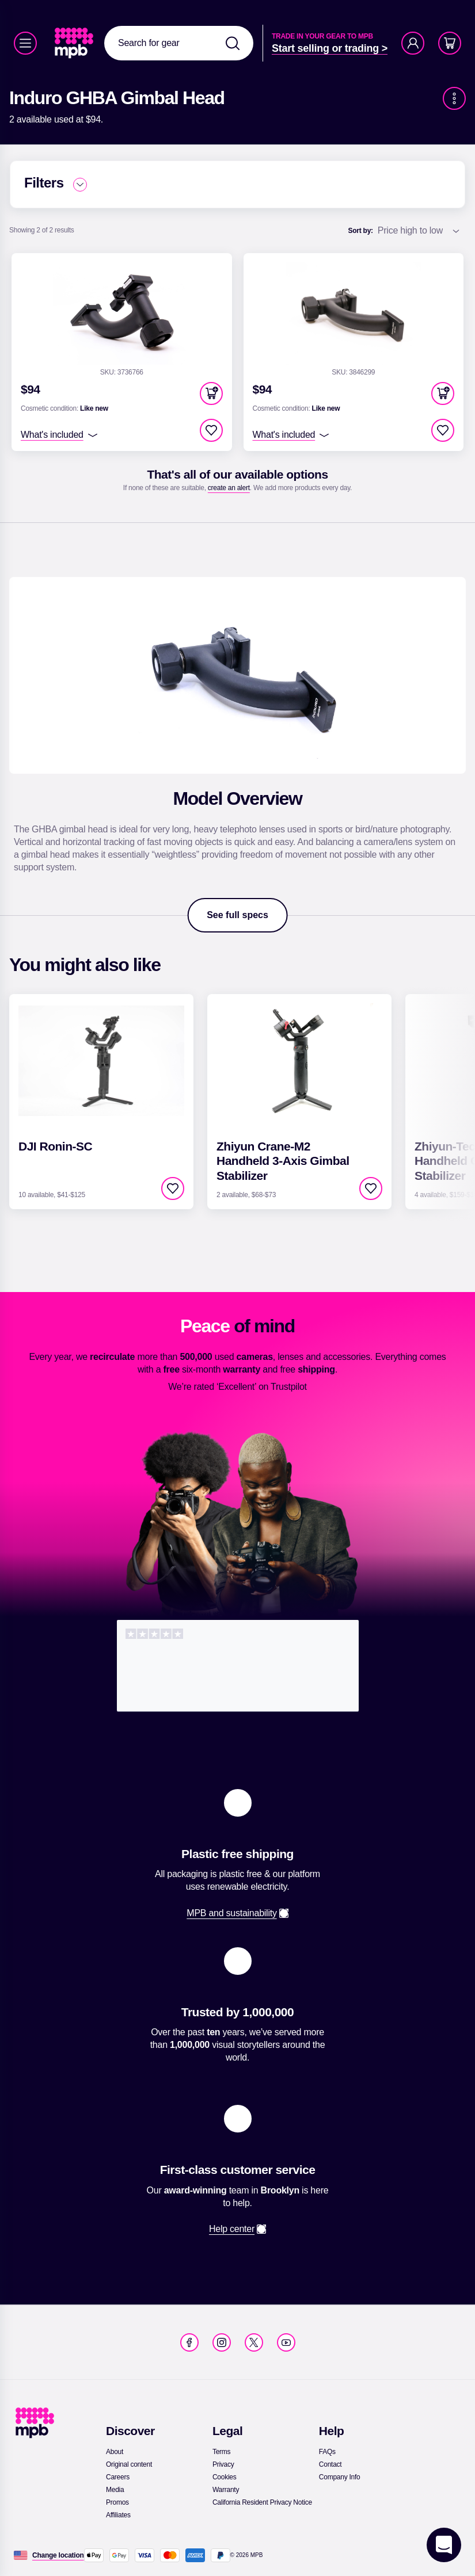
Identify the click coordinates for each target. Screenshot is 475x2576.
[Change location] (58, 2555)
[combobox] (178, 43)
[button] (211, 393)
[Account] (412, 43)
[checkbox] (211, 430)
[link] (75, 43)
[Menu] (25, 43)
